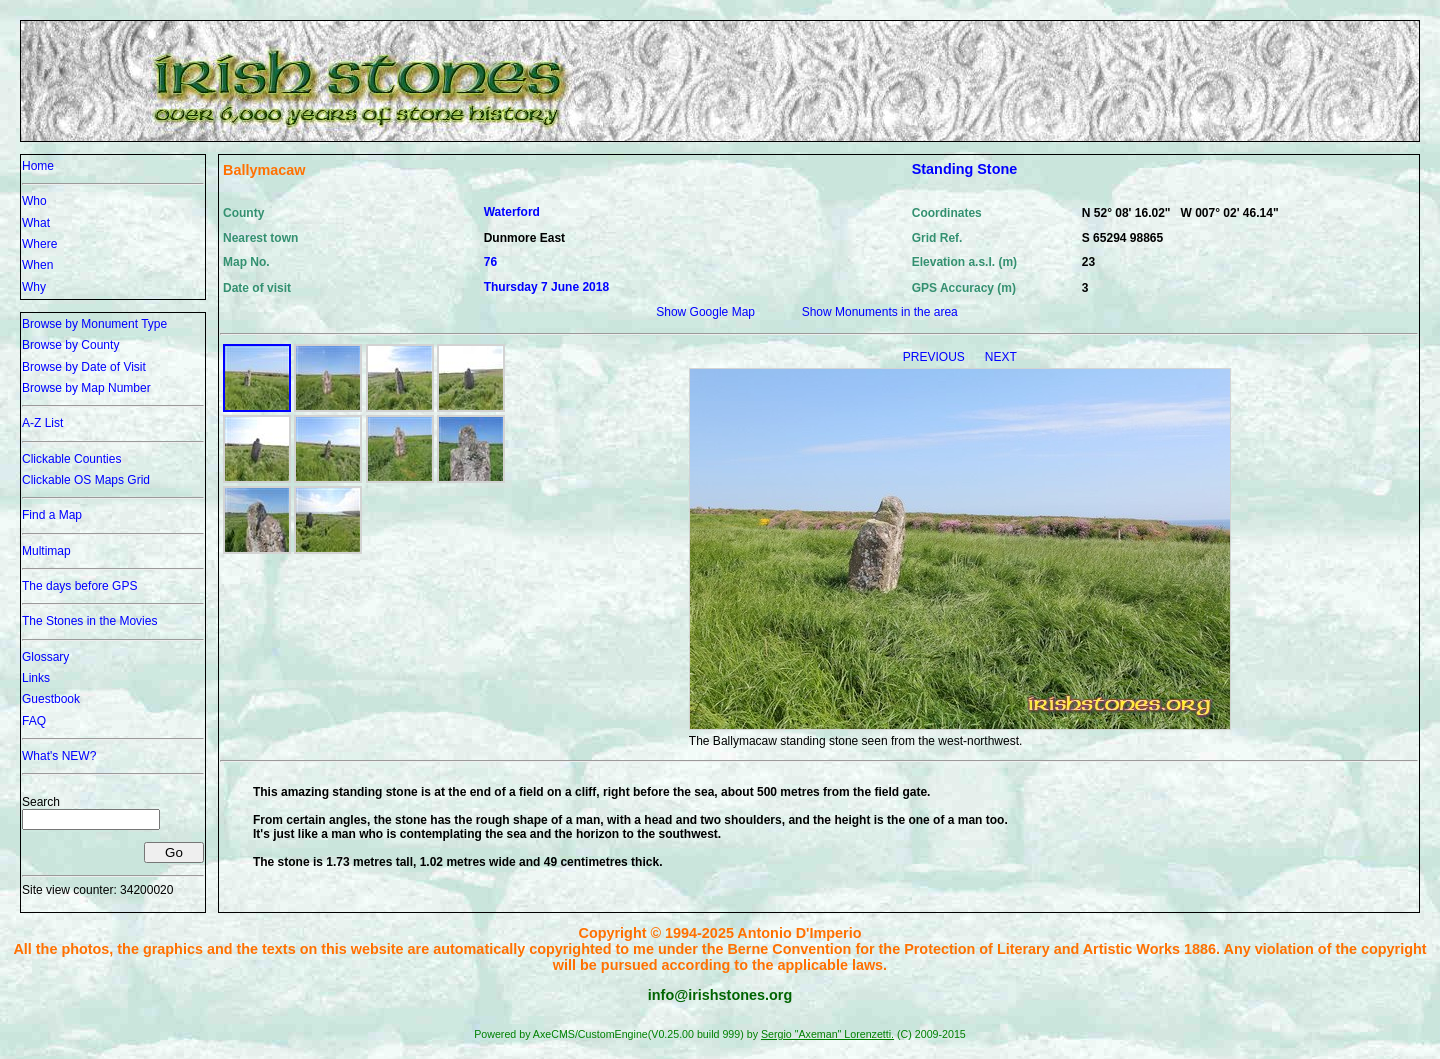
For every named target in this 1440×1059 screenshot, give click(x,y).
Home (38, 166)
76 (490, 262)
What (36, 223)
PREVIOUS (935, 357)
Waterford (512, 212)
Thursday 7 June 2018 (546, 287)
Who (34, 201)
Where (39, 244)
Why (34, 287)
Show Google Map (705, 312)
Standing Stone (965, 169)
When (37, 265)
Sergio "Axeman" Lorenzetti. (827, 1034)
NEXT (1001, 357)
